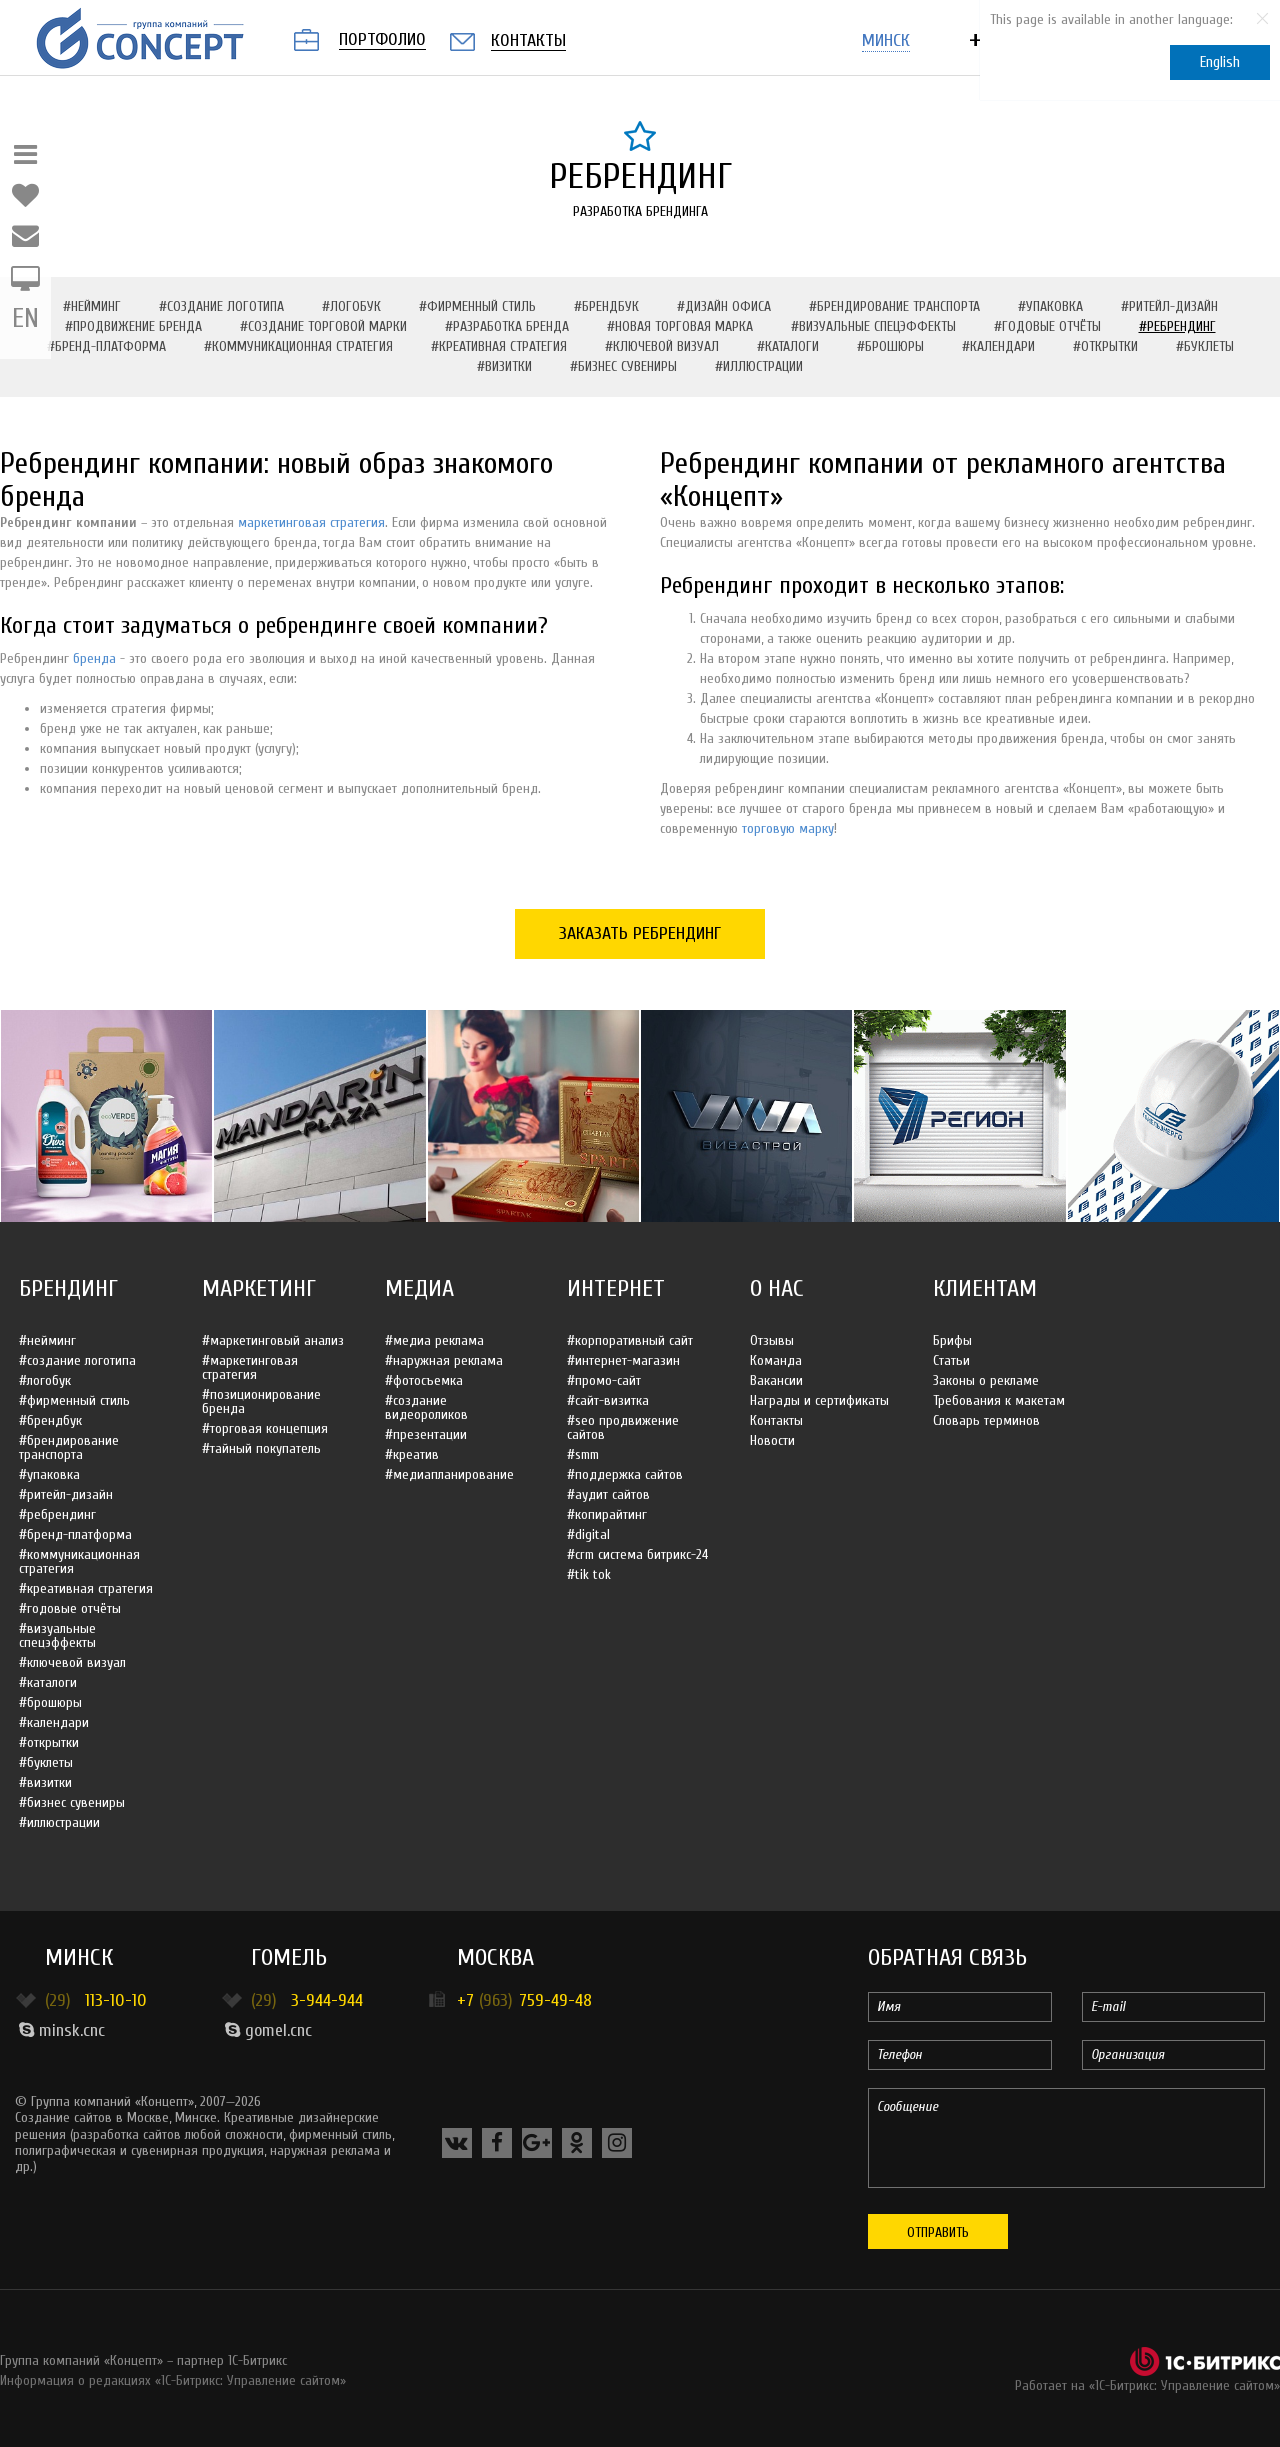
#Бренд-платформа (106, 346)
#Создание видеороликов (426, 1407)
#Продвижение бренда (133, 326)
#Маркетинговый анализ (273, 1340)
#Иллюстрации (759, 366)
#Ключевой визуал (662, 346)
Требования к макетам (999, 1400)
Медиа (419, 1288)
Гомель (289, 1957)
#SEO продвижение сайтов (623, 1427)
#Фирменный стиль (477, 306)
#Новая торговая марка (680, 326)
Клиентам (985, 1288)
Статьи (951, 1360)
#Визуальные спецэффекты (873, 326)
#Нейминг (92, 306)
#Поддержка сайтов (625, 1474)
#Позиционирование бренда (261, 1401)
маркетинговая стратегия (311, 522)
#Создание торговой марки (323, 326)
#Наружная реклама (444, 1360)
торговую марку (788, 828)
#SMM (583, 1454)
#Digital (588, 1534)
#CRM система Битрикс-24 (637, 1554)
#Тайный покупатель (261, 1448)
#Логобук (351, 306)
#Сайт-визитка (608, 1400)
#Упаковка (1050, 306)
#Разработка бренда (507, 326)
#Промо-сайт (604, 1380)
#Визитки (504, 366)
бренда (94, 658)
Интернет (616, 1288)
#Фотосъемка (424, 1380)
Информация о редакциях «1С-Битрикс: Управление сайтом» (173, 2380)
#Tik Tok (589, 1574)
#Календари (998, 346)
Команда (776, 1360)
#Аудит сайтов (608, 1494)
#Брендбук (606, 306)
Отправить (938, 2232)
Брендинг (68, 1288)
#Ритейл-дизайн (1169, 306)
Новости (772, 1440)
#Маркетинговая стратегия (250, 1367)
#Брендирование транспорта (894, 306)
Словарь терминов (986, 1420)
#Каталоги (788, 346)
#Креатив (412, 1454)
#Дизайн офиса (724, 306)
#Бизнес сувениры (623, 366)
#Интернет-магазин (623, 1360)
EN (25, 318)
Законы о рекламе (986, 1380)
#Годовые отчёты (1047, 326)
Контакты (776, 1420)
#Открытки (1105, 346)
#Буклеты (1205, 346)
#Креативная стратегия (499, 346)
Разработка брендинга (640, 211)
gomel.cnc (268, 2030)
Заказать (640, 933)
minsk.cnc (62, 2030)
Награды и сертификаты (819, 1400)
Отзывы (772, 1340)
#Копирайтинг (607, 1514)
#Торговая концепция (265, 1428)
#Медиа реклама (434, 1340)
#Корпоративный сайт (630, 1340)
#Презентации (426, 1434)
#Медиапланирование (449, 1474)
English (1220, 62)
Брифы (952, 1340)
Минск (79, 1957)
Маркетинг (259, 1288)
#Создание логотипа (221, 306)
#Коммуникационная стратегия (298, 346)
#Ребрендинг (1177, 326)
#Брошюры (890, 346)
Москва (495, 1957)
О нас (777, 1288)
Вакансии (776, 1380)
